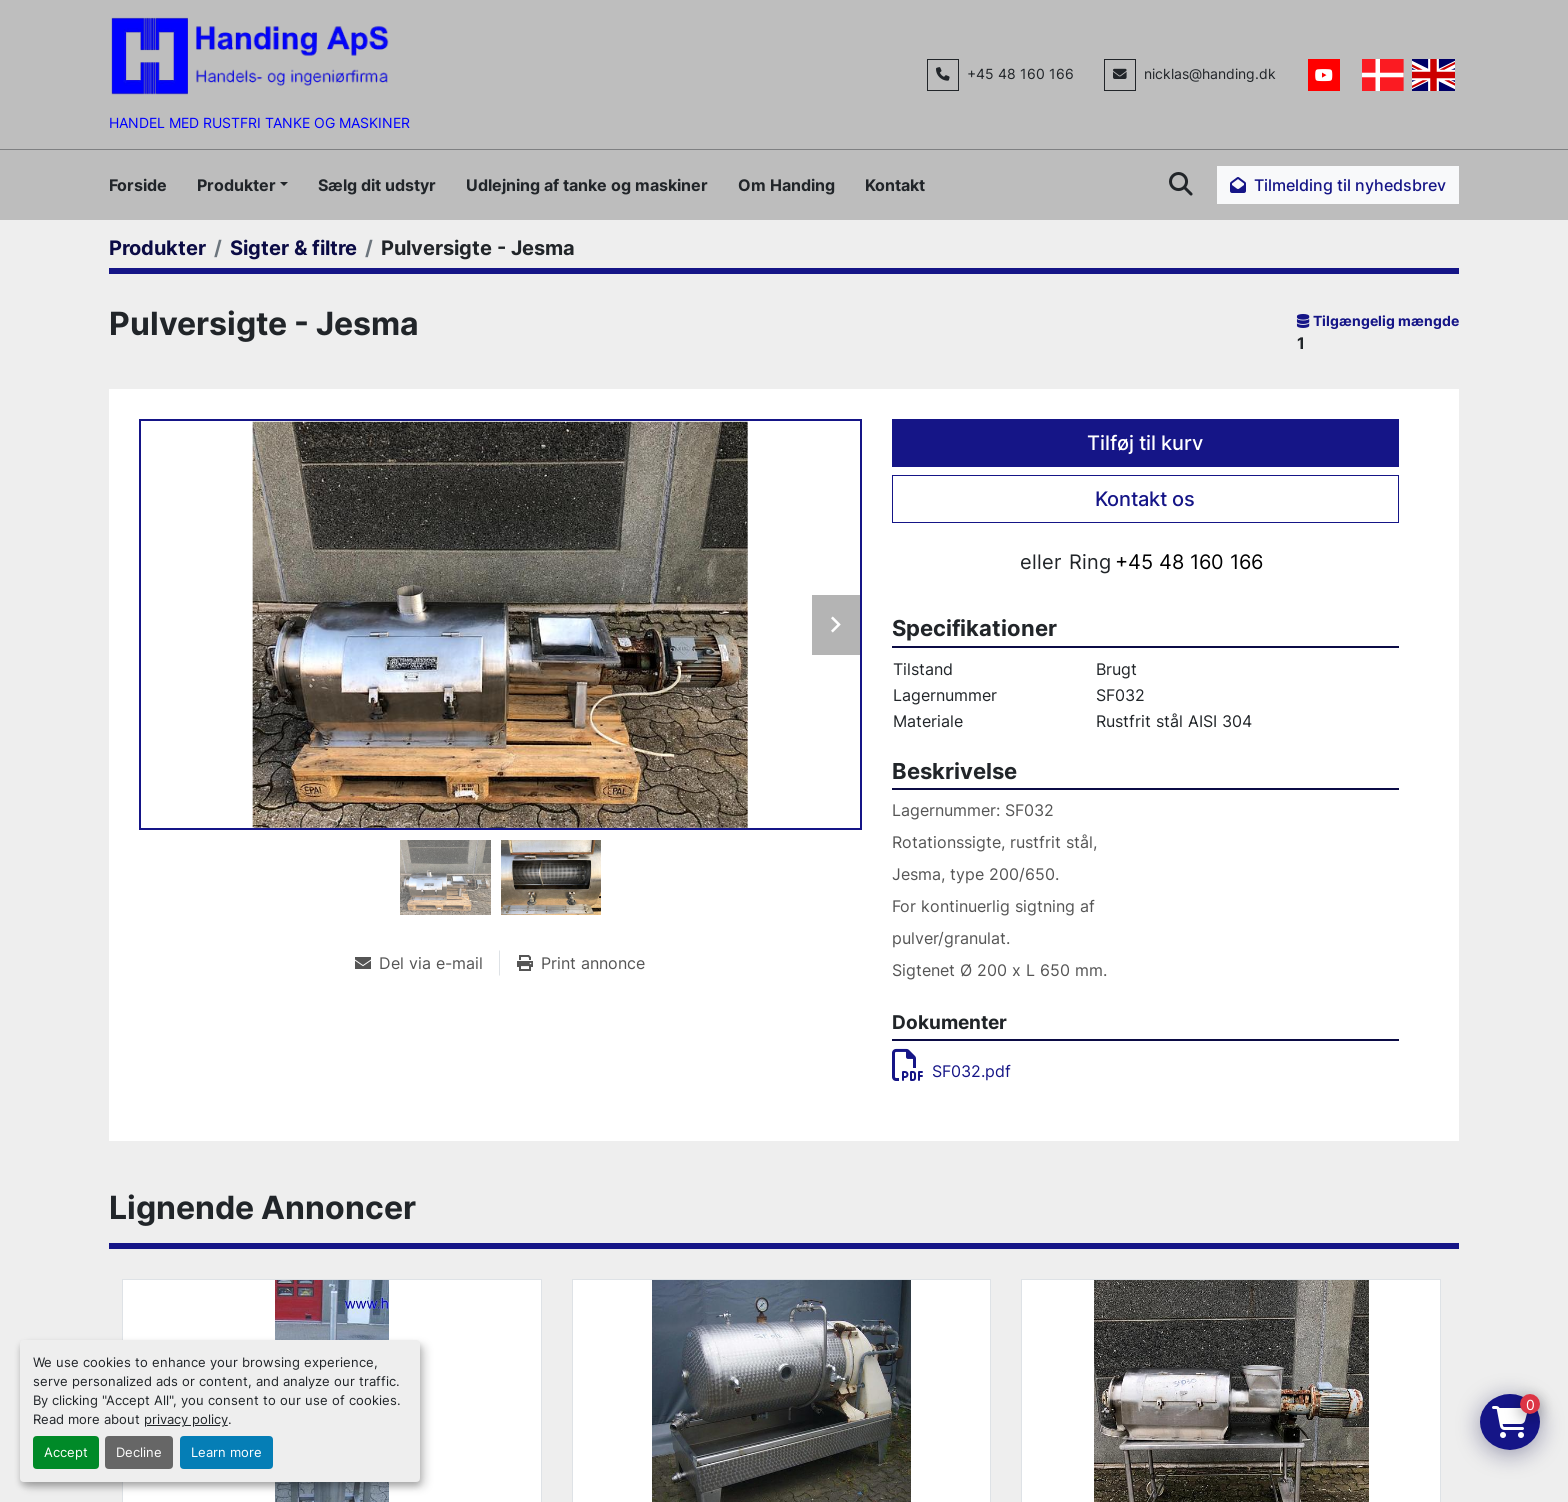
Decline (139, 1452)
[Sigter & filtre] (293, 248)
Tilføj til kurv (1145, 443)
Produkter (236, 185)
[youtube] (1324, 75)
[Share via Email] (427, 963)
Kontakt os (1145, 499)
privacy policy (186, 1419)
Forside (138, 185)
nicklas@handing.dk (1210, 74)
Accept (66, 1452)
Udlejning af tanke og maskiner (587, 185)
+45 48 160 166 (1020, 74)
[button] (242, 185)
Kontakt (895, 185)
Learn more (226, 1452)
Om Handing (786, 185)
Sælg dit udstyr (377, 185)
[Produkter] (157, 248)
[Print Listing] (581, 963)
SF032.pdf (951, 1071)
